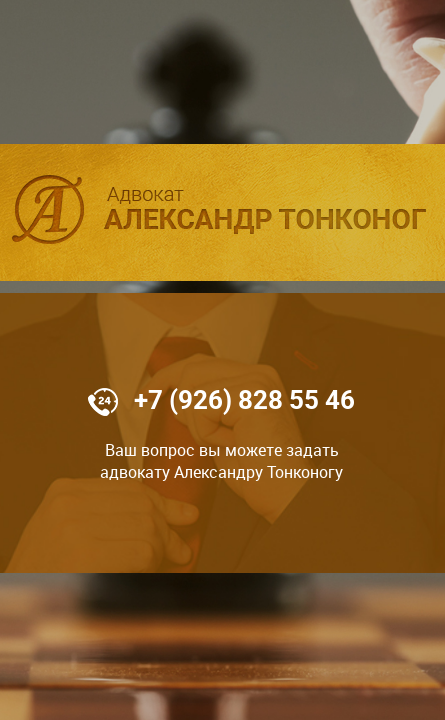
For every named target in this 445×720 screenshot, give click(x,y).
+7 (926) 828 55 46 (244, 400)
